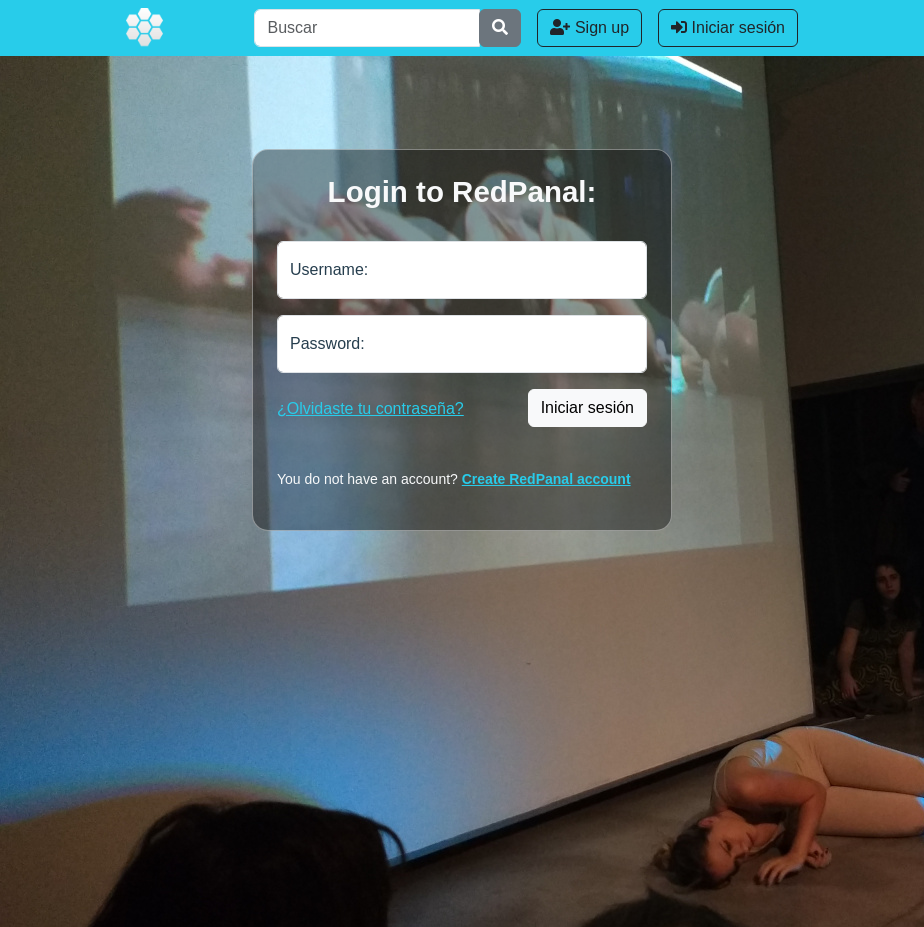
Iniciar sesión (728, 27)
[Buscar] (367, 28)
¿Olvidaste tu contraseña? (370, 408)
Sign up (589, 27)
